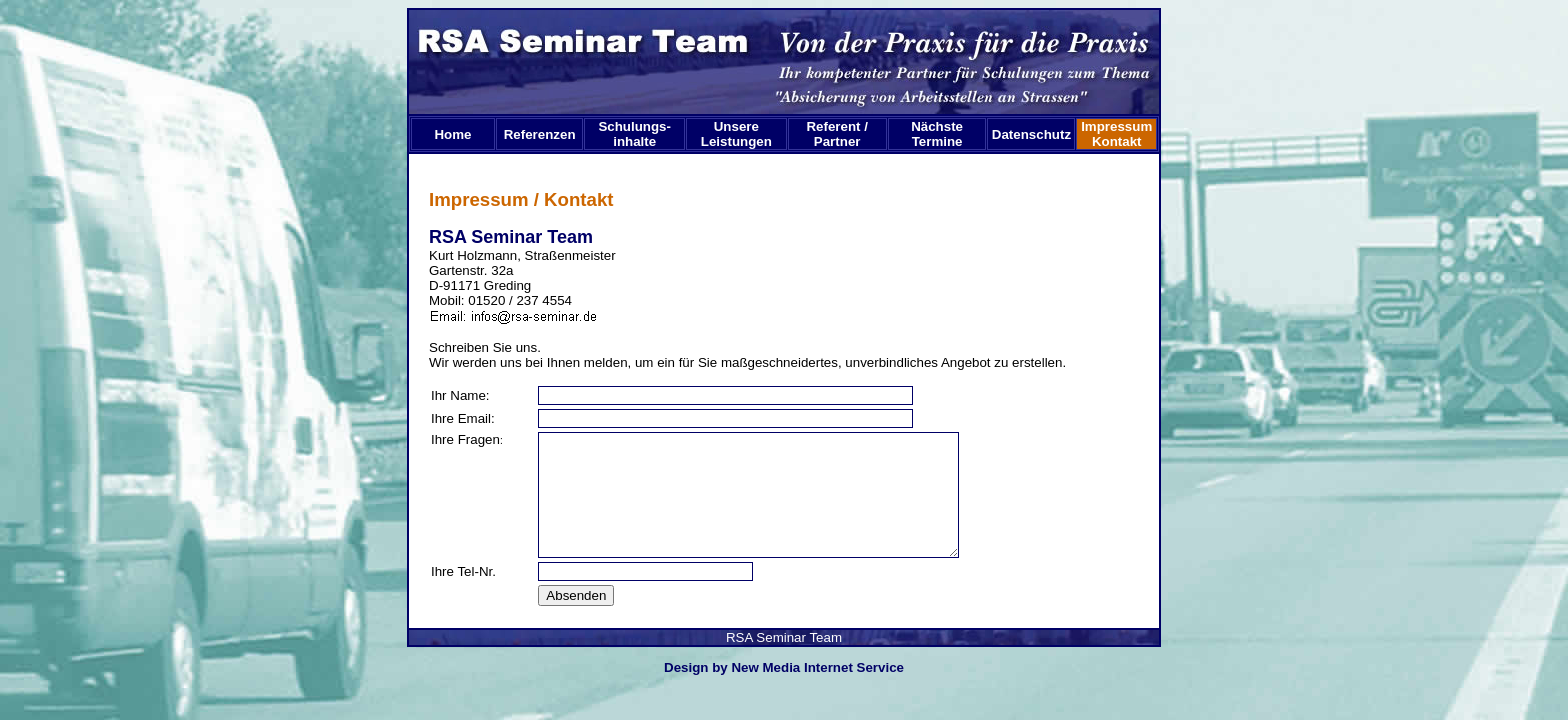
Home (452, 134)
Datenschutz (1031, 134)
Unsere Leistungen (736, 134)
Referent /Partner (836, 134)
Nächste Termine (937, 134)
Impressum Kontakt (1118, 134)
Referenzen (540, 134)
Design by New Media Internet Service (784, 667)
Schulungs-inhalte (634, 134)
